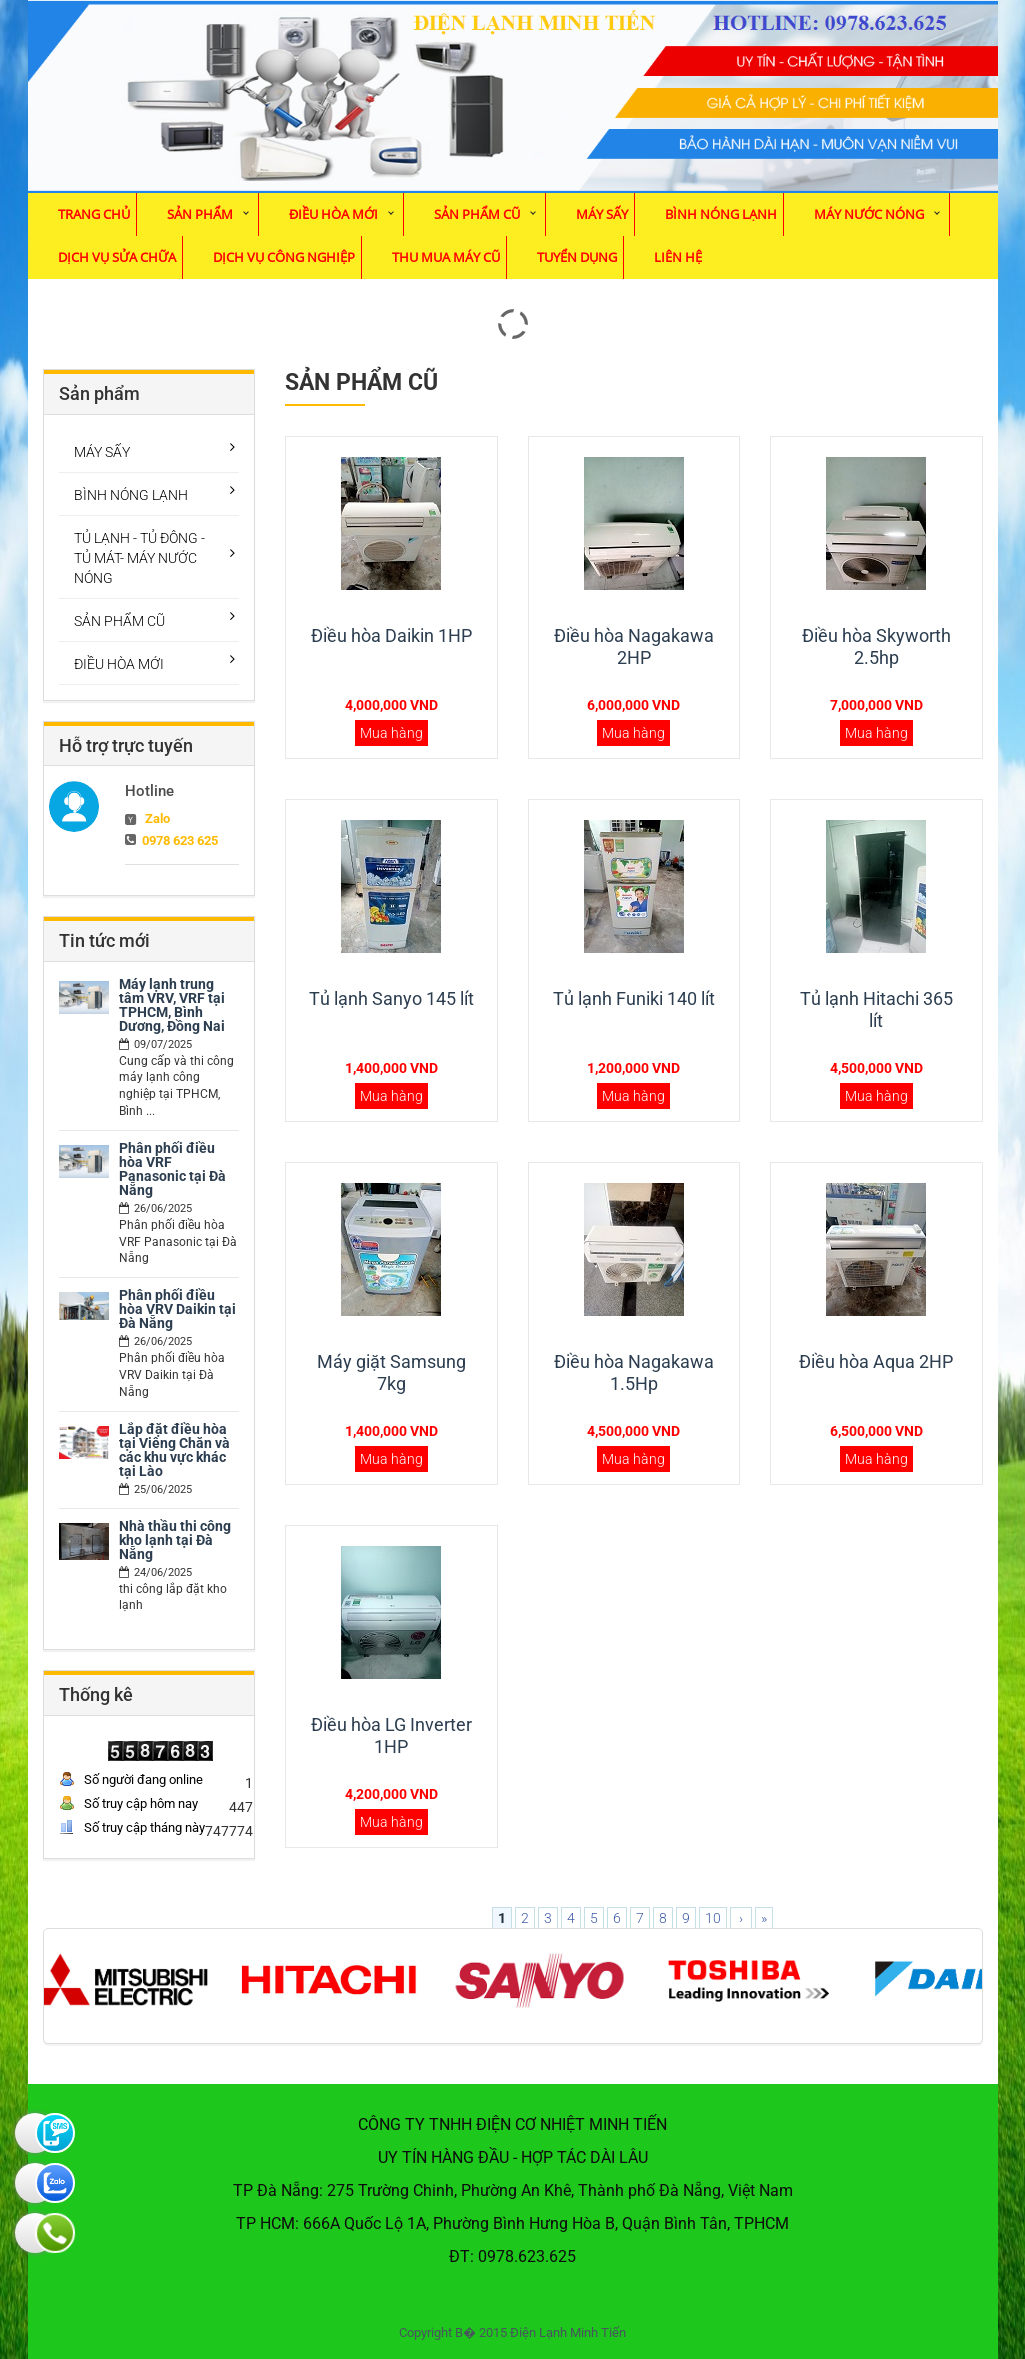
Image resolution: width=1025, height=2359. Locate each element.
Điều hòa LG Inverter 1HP (391, 1735)
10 (713, 1918)
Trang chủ (94, 214)
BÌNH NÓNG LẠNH (721, 214)
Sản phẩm (200, 214)
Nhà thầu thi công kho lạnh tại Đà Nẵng (175, 1540)
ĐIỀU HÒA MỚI (333, 214)
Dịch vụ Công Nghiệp (284, 257)
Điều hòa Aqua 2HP (876, 1361)
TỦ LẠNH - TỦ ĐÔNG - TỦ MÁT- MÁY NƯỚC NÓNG (139, 558)
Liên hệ (678, 257)
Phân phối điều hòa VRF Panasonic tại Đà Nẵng (172, 1169)
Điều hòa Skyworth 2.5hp (876, 646)
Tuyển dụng (577, 257)
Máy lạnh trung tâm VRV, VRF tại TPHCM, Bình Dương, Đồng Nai (172, 1005)
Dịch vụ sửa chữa (117, 257)
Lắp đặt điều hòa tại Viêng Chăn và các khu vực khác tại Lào (174, 1450)
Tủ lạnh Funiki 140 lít (634, 998)
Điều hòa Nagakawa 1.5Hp (634, 1372)
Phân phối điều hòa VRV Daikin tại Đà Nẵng (177, 1309)
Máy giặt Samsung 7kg (391, 1372)
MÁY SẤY (602, 214)
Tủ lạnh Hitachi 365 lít (876, 1009)
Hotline (149, 791)
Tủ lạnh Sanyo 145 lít (391, 998)
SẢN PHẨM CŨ (477, 214)
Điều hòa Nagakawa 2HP (634, 646)
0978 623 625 (180, 840)
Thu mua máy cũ (446, 257)
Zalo (157, 818)
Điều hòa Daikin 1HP (391, 635)
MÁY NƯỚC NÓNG (869, 214)
